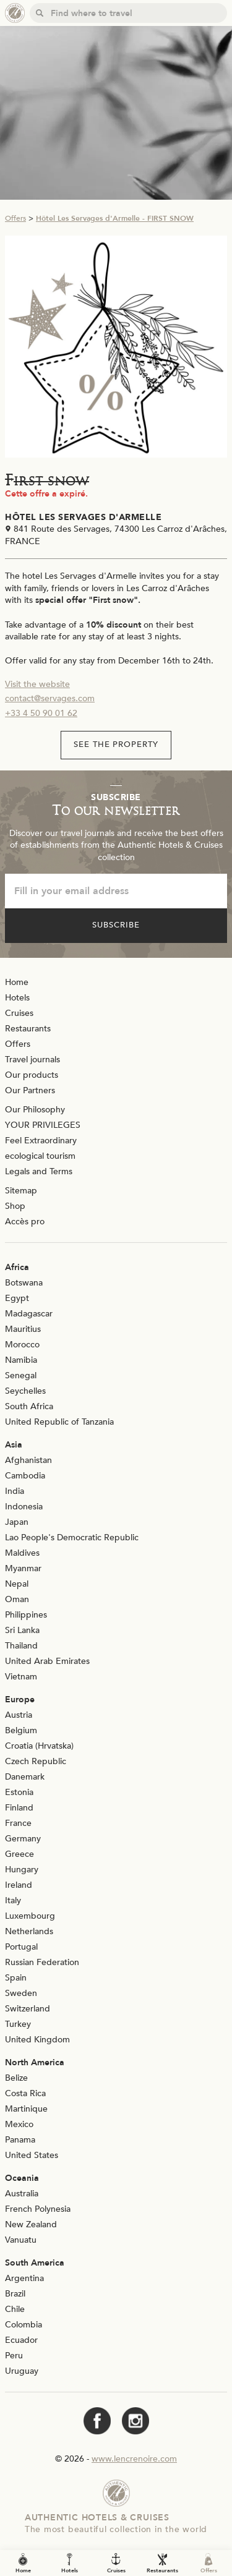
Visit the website (37, 684)
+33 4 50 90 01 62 (41, 713)
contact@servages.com (50, 698)
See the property (116, 744)
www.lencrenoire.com (134, 2459)
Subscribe (116, 925)
